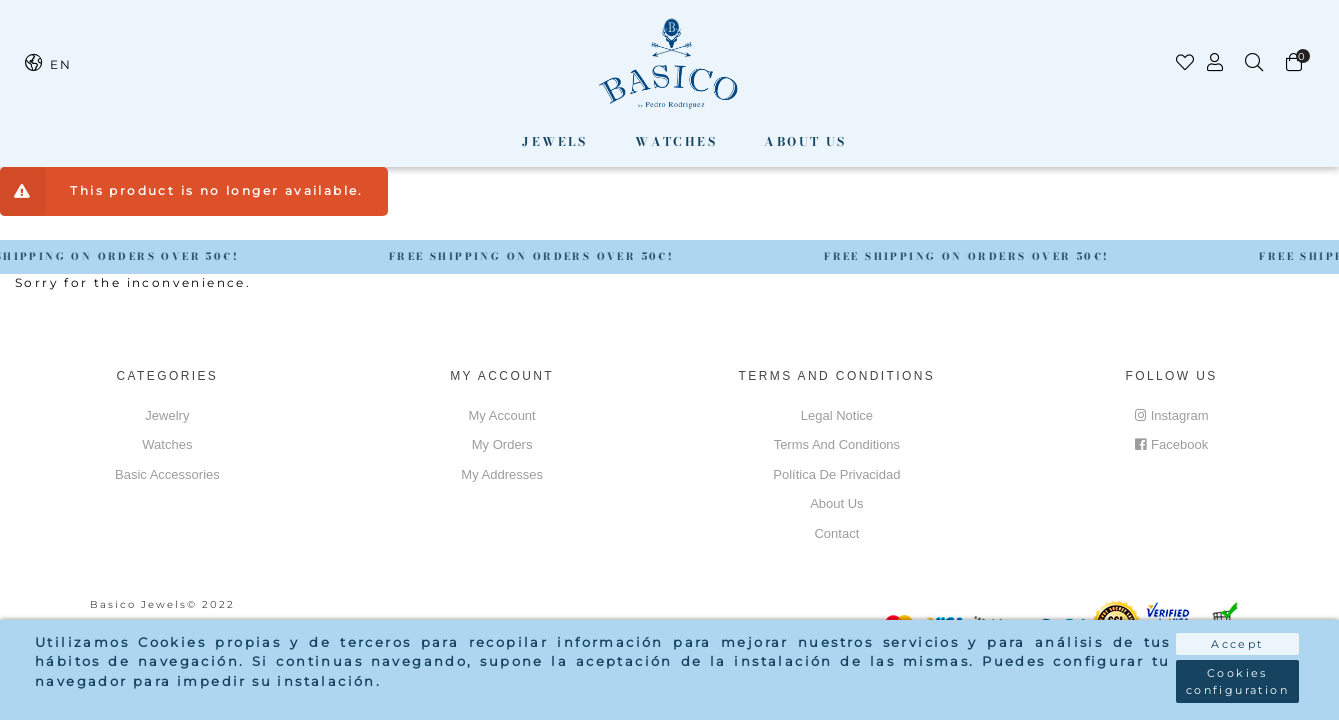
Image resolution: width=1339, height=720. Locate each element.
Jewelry (167, 415)
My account (502, 415)
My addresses (502, 474)
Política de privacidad (836, 474)
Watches (676, 141)
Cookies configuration (1237, 681)
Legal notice (837, 415)
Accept (1237, 644)
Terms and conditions (837, 444)
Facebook (1171, 444)
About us (805, 141)
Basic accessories (167, 474)
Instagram (1172, 415)
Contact (836, 533)
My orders (502, 444)
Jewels (554, 141)
